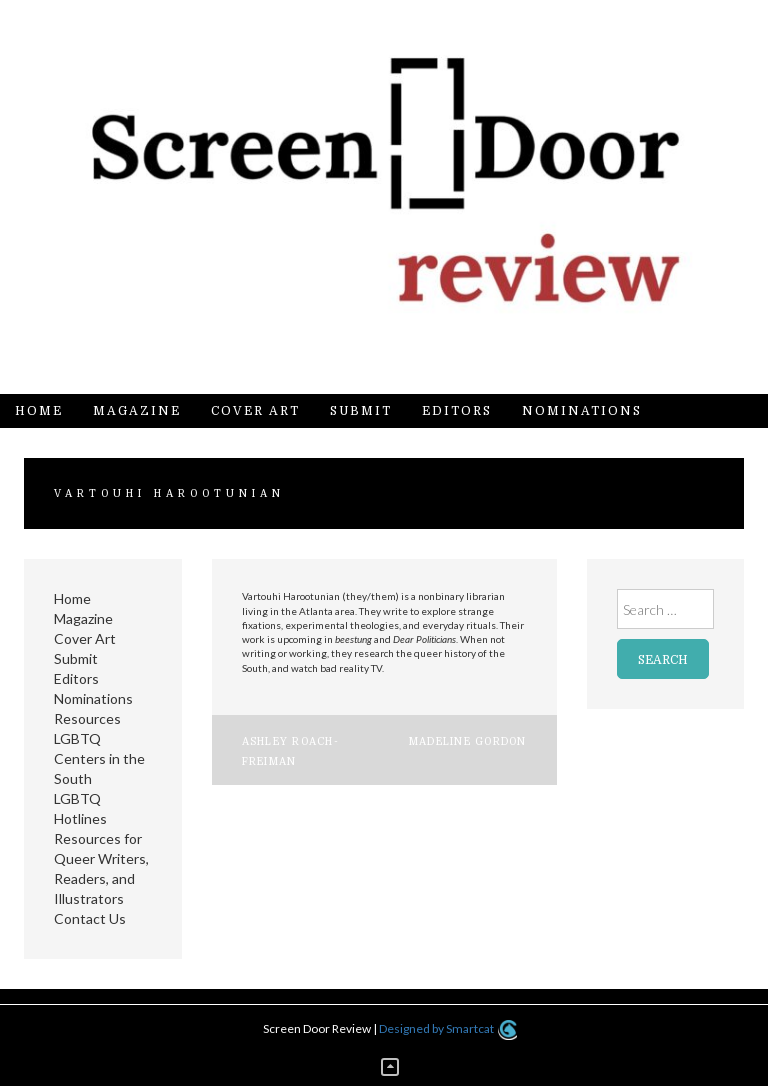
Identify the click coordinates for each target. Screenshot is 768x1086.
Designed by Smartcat (447, 1028)
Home (39, 411)
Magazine (137, 411)
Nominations (582, 411)
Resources (87, 718)
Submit (361, 411)
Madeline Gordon (468, 741)
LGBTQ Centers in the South (99, 758)
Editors (457, 411)
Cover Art (255, 411)
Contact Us (90, 918)
